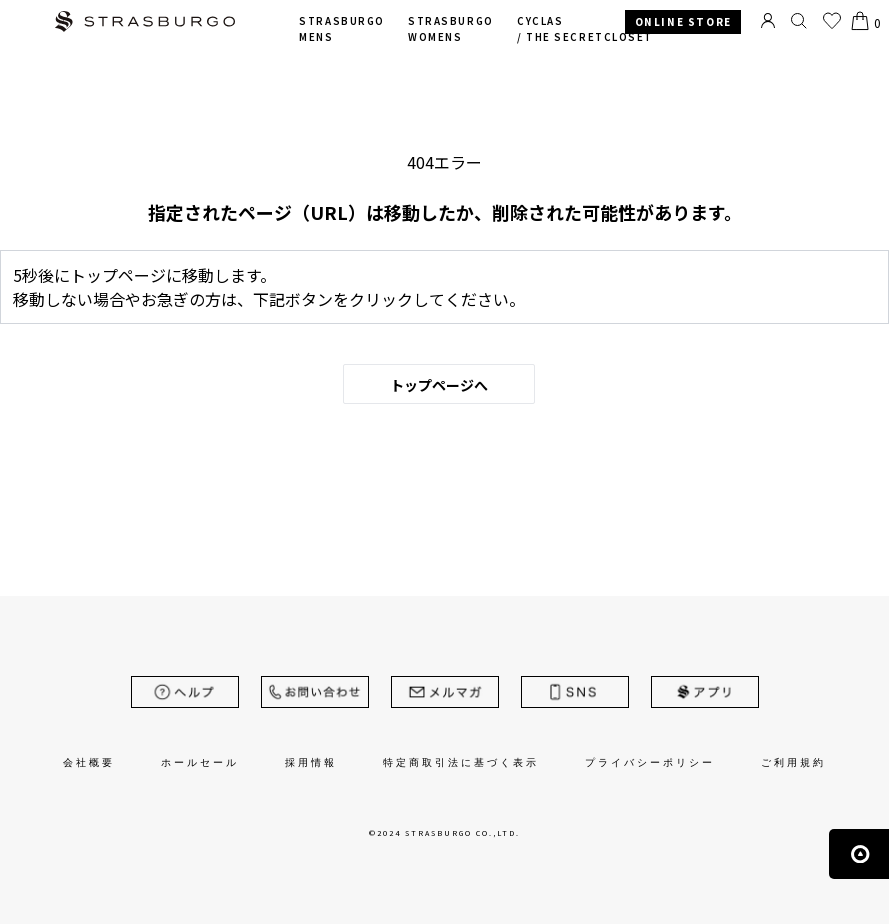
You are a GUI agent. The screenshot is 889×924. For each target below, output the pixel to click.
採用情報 (311, 762)
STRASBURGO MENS (341, 29)
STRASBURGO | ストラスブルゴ (145, 23)
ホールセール (200, 762)
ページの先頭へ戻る (859, 854)
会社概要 (89, 762)
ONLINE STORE (683, 22)
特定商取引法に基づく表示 (461, 762)
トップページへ (439, 385)
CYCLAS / (585, 29)
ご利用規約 (793, 762)
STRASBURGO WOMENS (450, 29)
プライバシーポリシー (650, 762)
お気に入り (832, 21)
